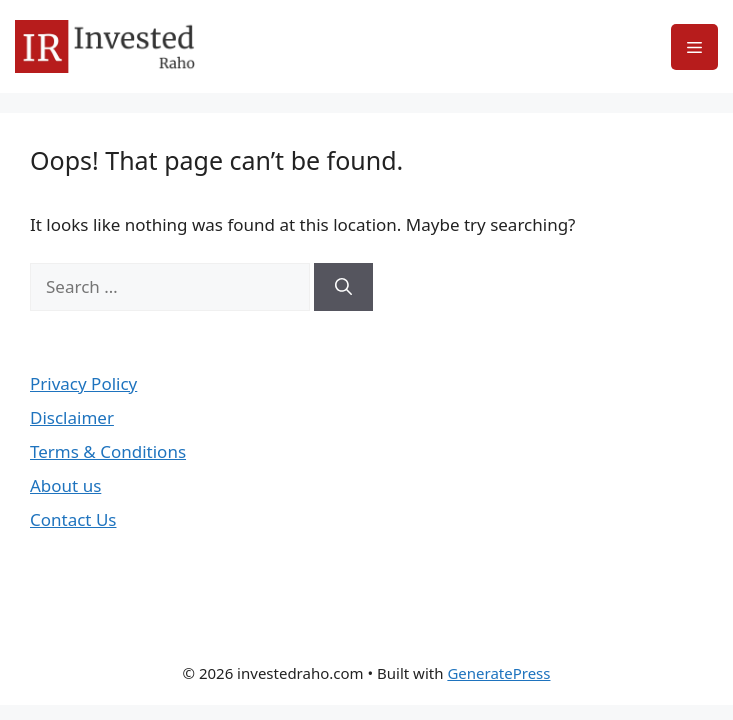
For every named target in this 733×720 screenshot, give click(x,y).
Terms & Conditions (108, 451)
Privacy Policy (83, 383)
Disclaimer (72, 417)
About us (65, 485)
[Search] (343, 287)
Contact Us (73, 519)
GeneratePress (498, 673)
